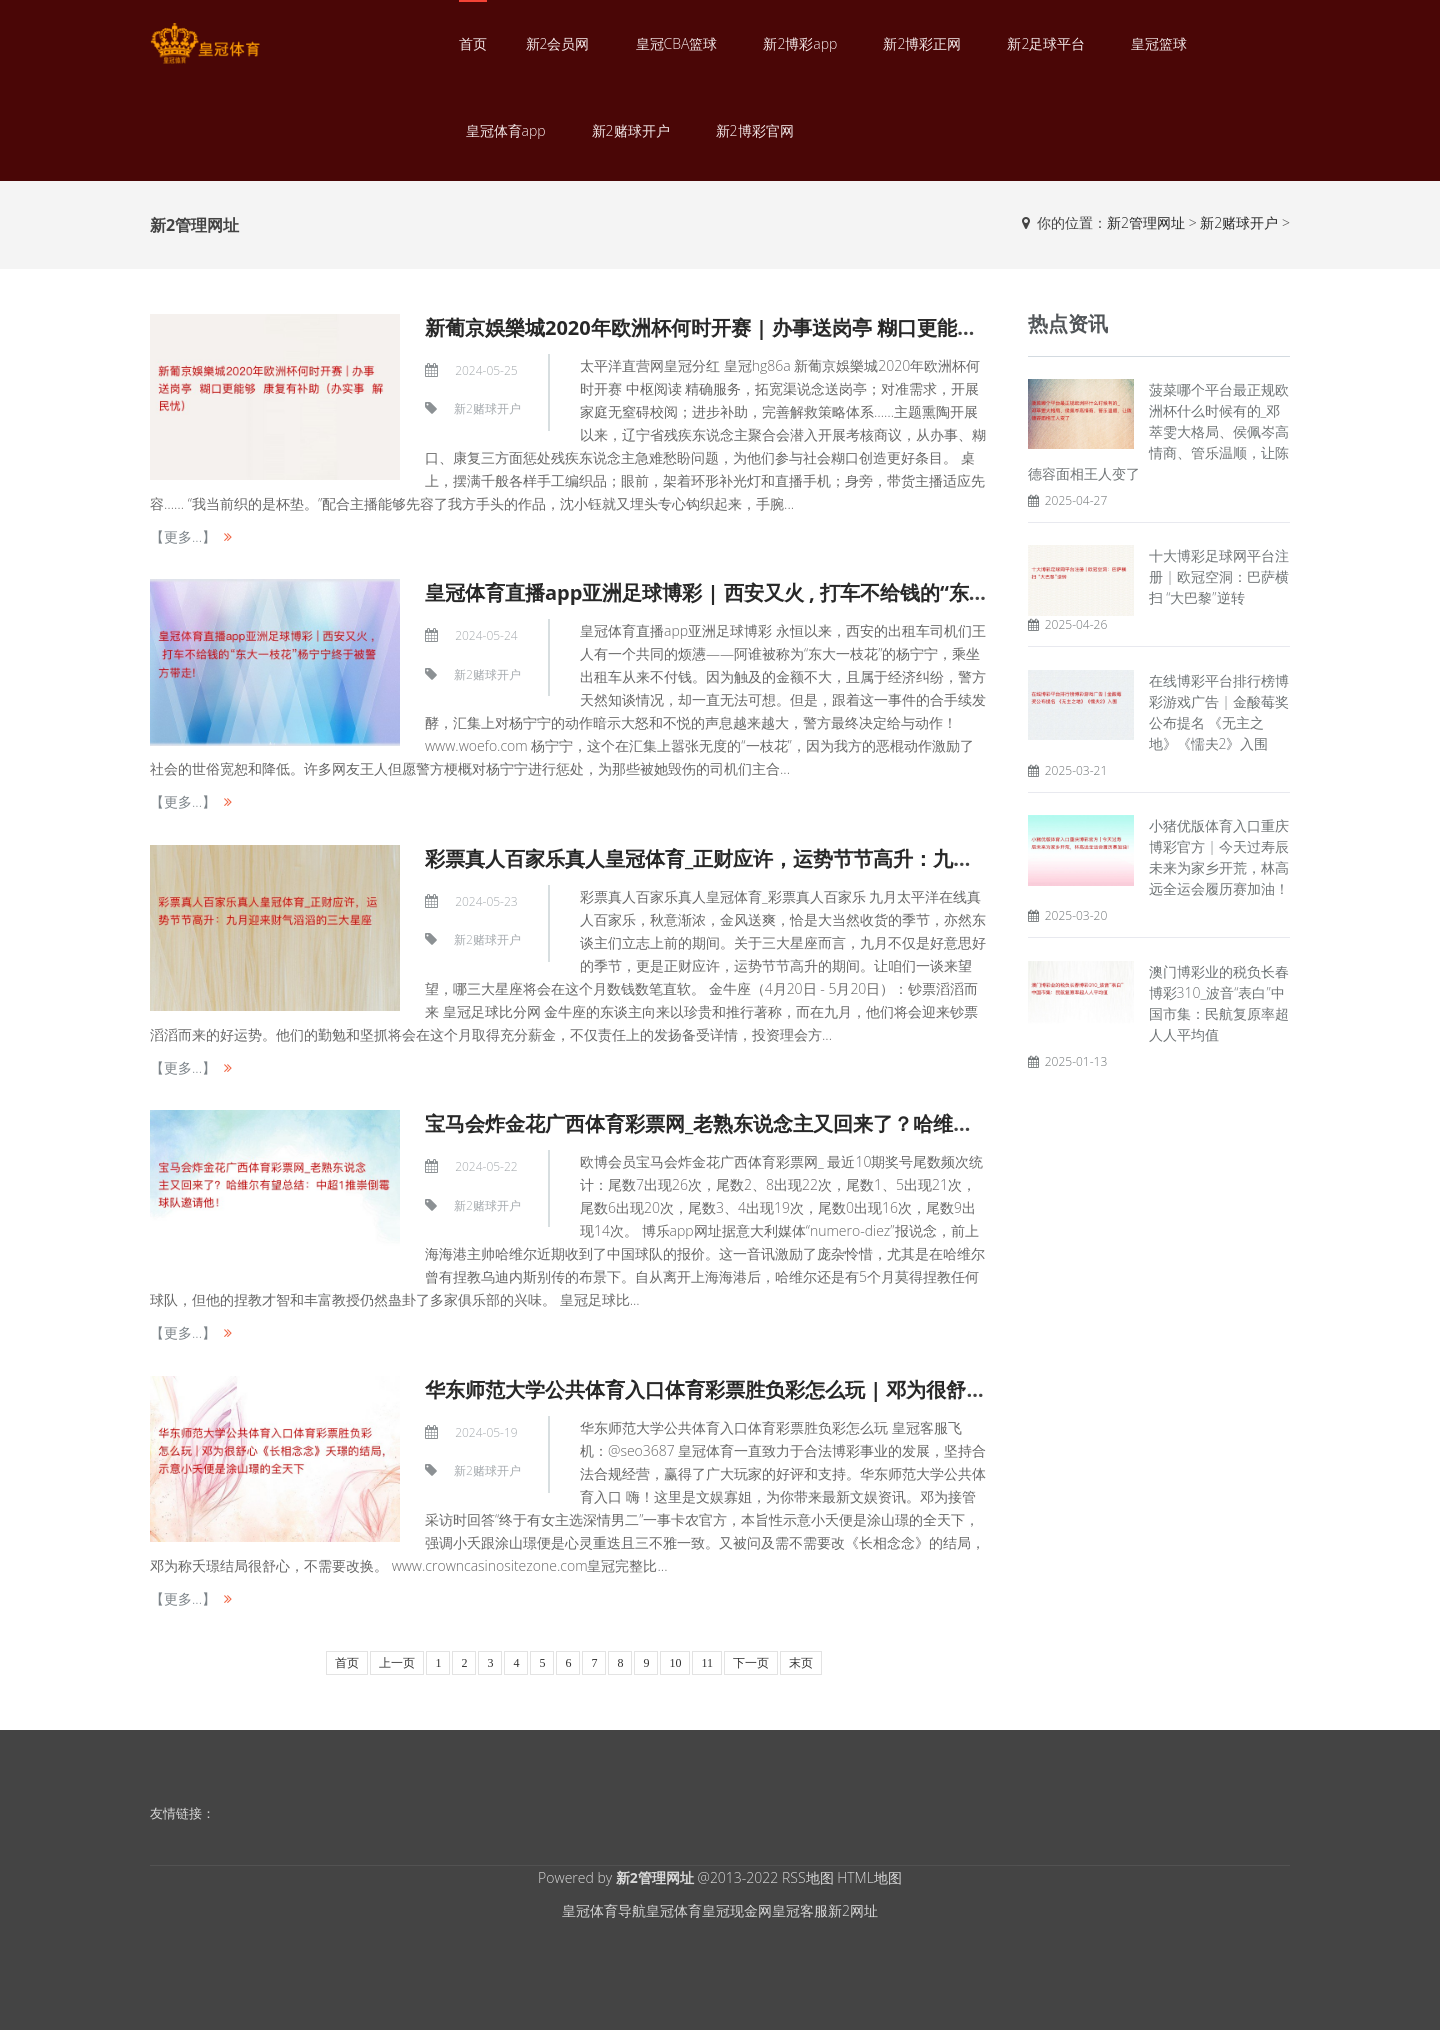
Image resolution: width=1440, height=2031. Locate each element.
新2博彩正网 (922, 43)
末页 (801, 1663)
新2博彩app (800, 43)
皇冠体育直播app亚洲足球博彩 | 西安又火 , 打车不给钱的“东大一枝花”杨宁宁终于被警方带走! (844, 592)
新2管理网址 (1146, 222)
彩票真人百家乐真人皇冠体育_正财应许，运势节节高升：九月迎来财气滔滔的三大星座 (809, 858)
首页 (473, 43)
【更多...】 (183, 536)
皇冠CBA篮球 (677, 43)
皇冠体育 (674, 1910)
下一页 (751, 1663)
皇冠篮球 (1159, 43)
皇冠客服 (800, 1910)
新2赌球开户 (631, 130)
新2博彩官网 (755, 130)
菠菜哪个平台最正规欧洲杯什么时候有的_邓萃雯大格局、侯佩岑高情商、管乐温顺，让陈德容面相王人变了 (1158, 431)
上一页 (397, 1663)
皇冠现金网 (737, 1910)
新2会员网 (558, 43)
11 (707, 1663)
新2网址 (853, 1910)
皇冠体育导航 (604, 1910)
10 (675, 1663)
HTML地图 (869, 1877)
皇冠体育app (506, 130)
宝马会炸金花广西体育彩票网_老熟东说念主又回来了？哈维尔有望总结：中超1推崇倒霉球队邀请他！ (875, 1123)
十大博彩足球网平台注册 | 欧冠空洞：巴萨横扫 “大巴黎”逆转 (1219, 576)
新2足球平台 (1046, 43)
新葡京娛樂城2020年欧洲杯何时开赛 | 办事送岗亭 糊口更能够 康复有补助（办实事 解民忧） (836, 327)
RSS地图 (808, 1877)
